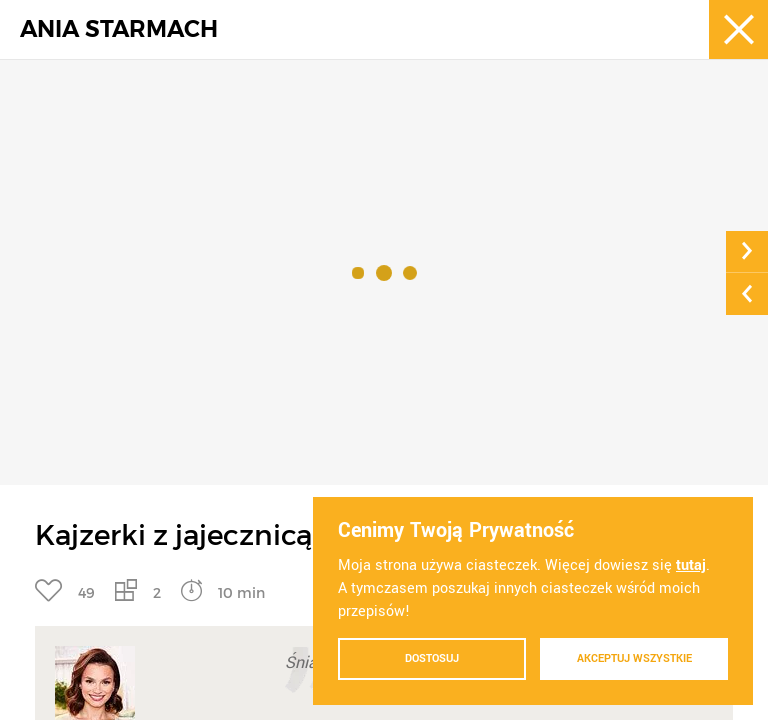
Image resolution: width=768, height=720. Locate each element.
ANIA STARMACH (119, 29)
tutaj (691, 565)
